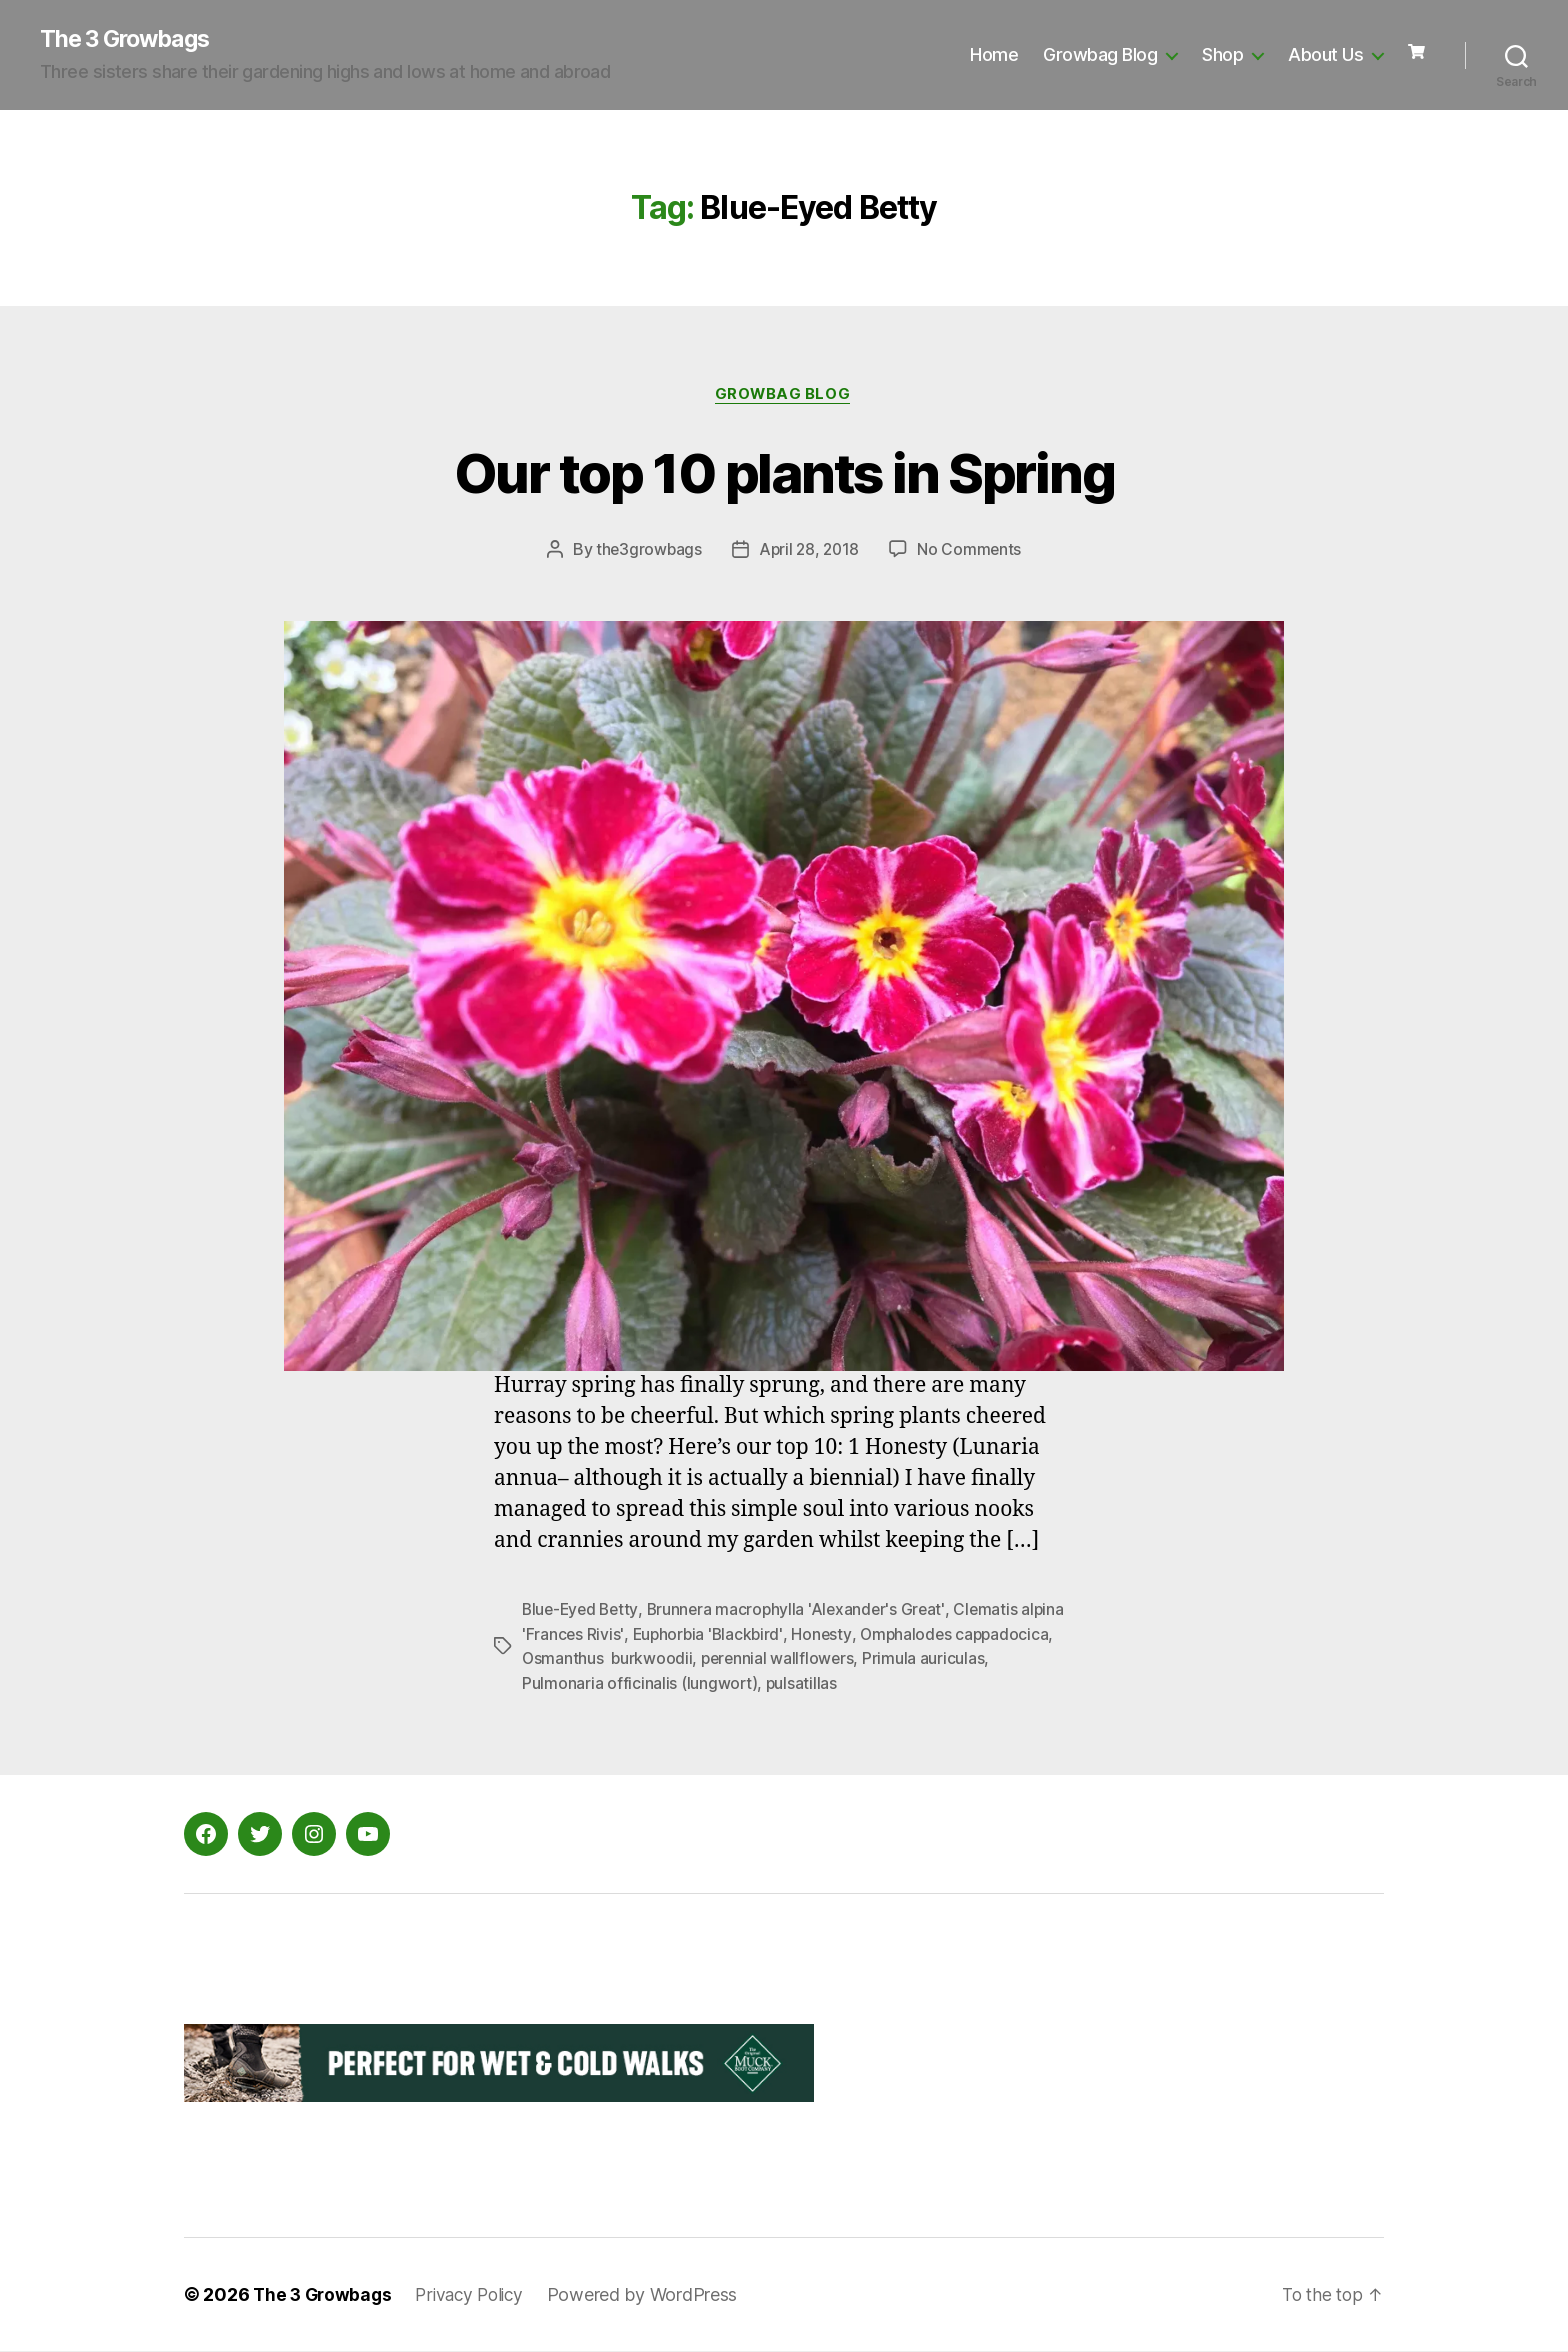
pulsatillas (876, 1684)
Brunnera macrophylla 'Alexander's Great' (802, 1612)
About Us (1325, 55)
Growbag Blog (1100, 55)
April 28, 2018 (809, 552)
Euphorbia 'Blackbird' (757, 1636)
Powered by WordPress (654, 2295)
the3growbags (647, 552)
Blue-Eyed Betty (582, 1612)
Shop (1222, 55)
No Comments (972, 552)
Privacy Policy (477, 2295)
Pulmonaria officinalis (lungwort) (713, 1684)
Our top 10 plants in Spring (784, 472)
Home (994, 55)
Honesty (872, 1636)
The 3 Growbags (129, 40)
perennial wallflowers (884, 1660)
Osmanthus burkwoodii (712, 1660)
